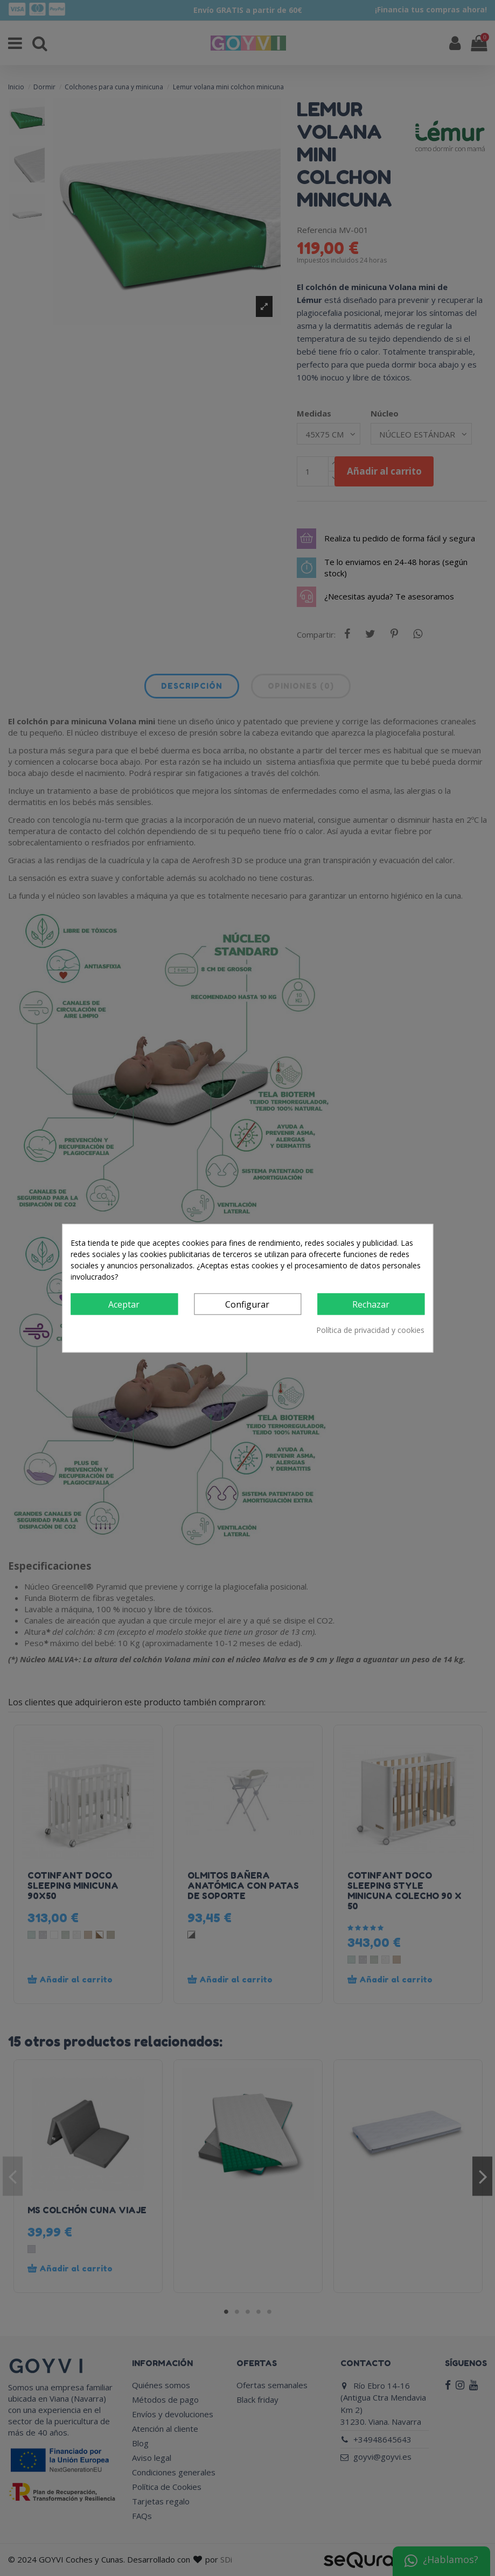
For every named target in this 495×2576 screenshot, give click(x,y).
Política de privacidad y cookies (370, 1330)
